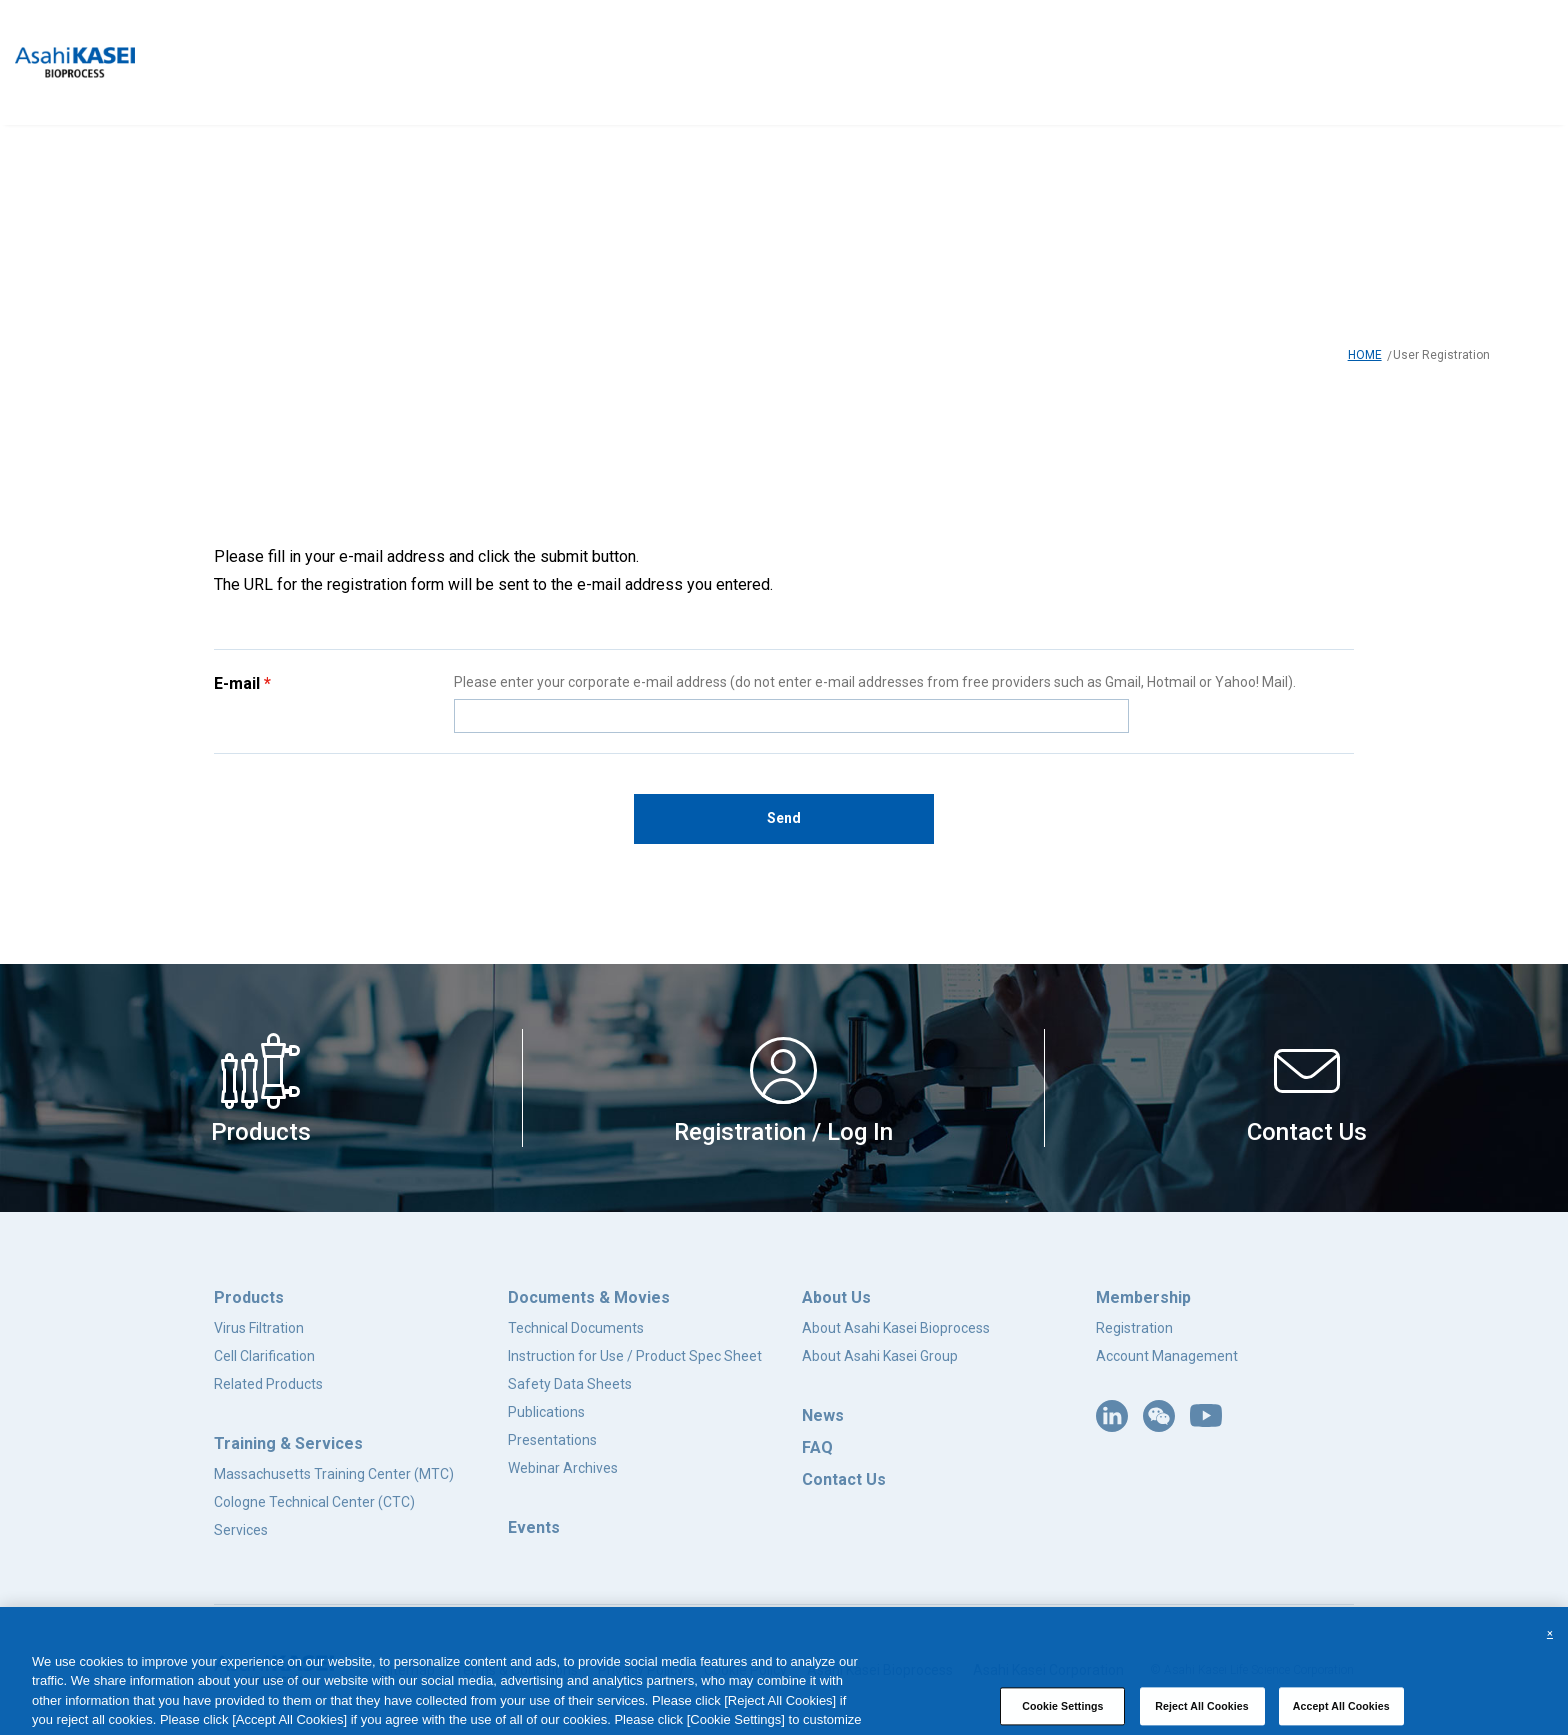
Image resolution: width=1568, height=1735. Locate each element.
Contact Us (844, 1479)
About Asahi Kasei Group (880, 1356)
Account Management (1167, 1356)
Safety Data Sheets (570, 1384)
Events (534, 1527)
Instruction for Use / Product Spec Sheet (635, 1356)
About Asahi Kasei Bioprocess (896, 1328)
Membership (1143, 1297)
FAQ (817, 1447)
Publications (546, 1412)
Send (784, 818)
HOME (1365, 355)
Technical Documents (576, 1328)
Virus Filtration (259, 1328)
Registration (1134, 1328)
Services (241, 1530)
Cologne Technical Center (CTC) (314, 1502)
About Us (836, 1297)
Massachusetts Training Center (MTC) (334, 1474)
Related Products (268, 1384)
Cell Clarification (264, 1356)
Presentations (552, 1440)
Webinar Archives (563, 1468)
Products (249, 1297)
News (823, 1415)
